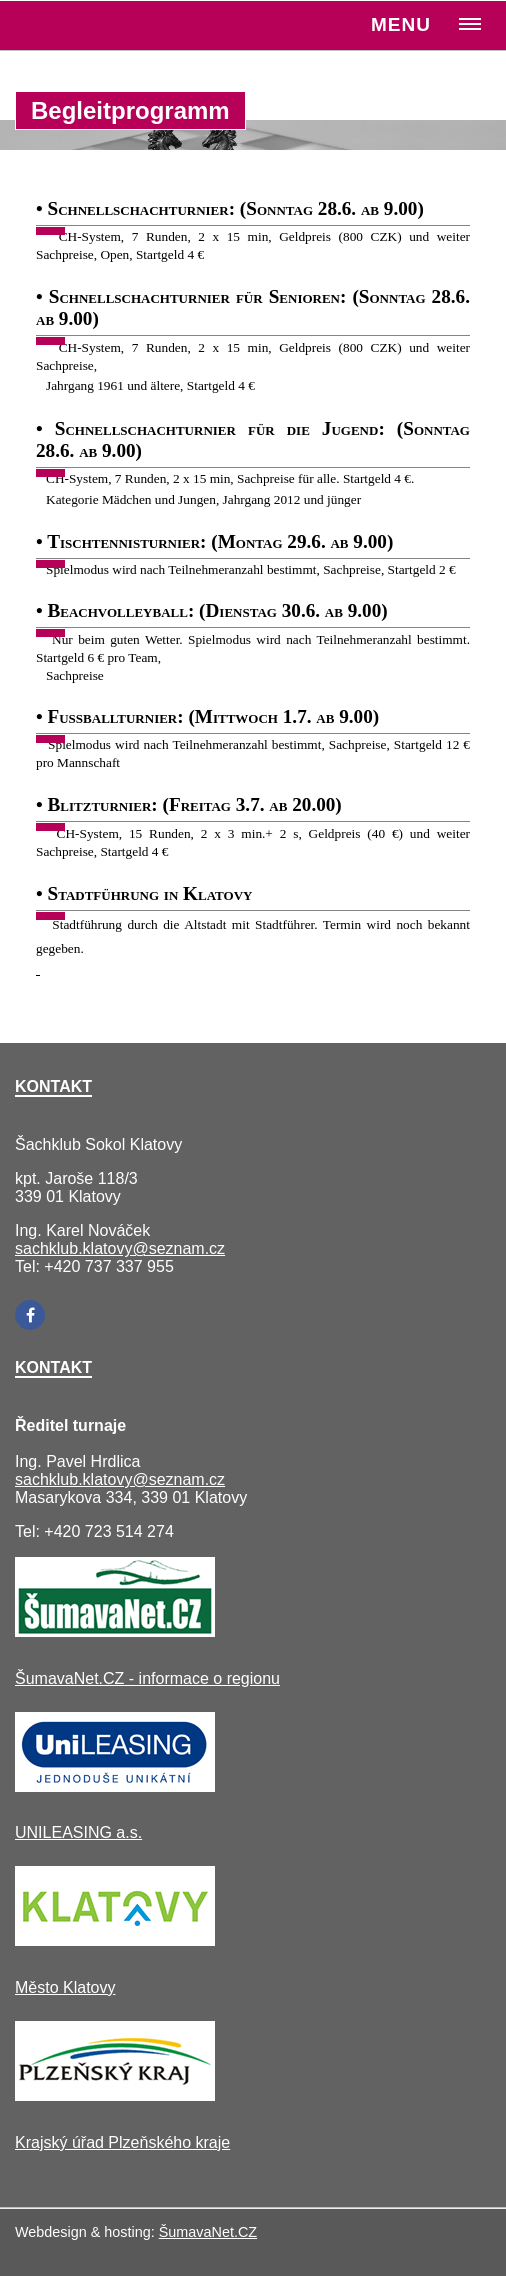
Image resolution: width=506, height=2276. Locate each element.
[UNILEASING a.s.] (115, 1786)
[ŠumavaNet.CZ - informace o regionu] (115, 1631)
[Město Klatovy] (115, 1940)
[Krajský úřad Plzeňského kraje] (115, 2095)
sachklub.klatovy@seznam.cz (120, 1248)
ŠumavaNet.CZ (208, 2232)
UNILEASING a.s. (78, 1832)
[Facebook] (30, 1315)
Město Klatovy (65, 1987)
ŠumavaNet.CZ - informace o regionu (147, 1678)
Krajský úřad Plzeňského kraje (122, 2142)
